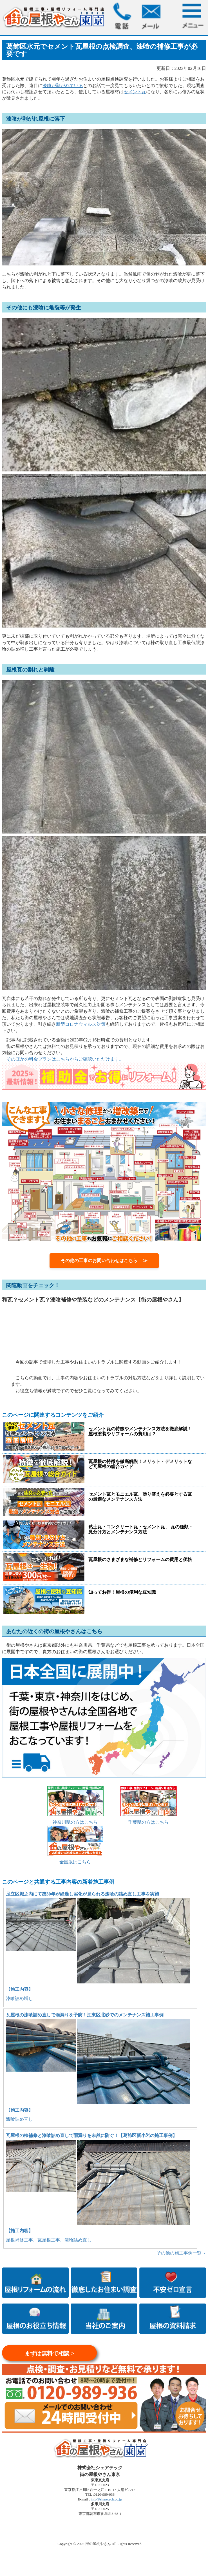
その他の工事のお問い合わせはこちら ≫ (104, 1260)
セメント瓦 (135, 91)
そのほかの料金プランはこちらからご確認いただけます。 (65, 1059)
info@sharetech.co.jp (106, 2499)
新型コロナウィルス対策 (81, 1024)
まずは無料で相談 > (49, 2353)
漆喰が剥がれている (63, 85)
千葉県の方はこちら (148, 1822)
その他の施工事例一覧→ (181, 2253)
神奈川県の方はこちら (75, 1822)
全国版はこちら (75, 1861)
